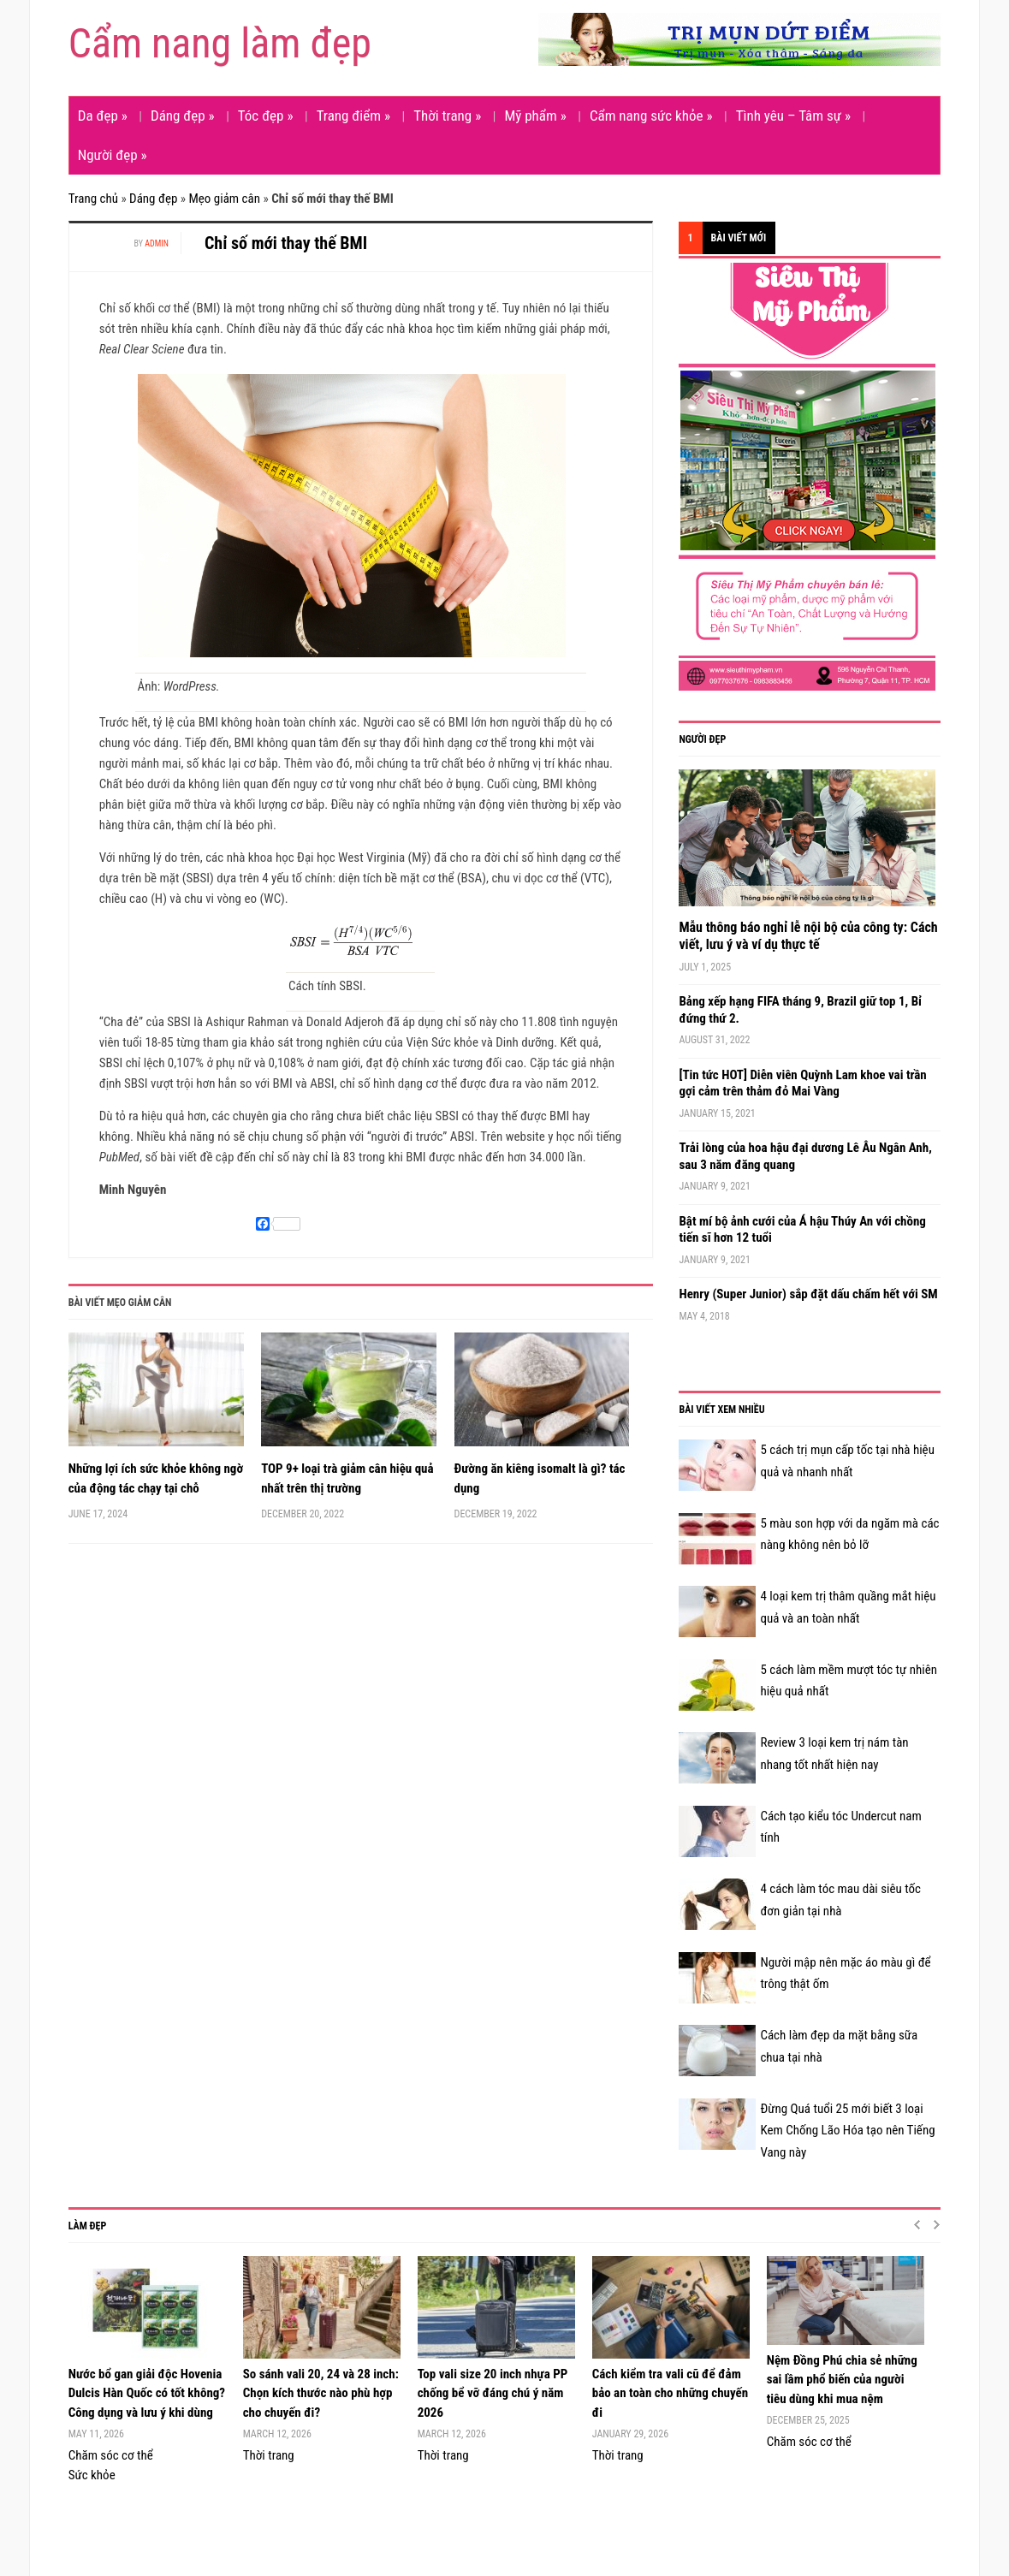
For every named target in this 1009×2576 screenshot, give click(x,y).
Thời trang (447, 115)
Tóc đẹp (266, 115)
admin (157, 243)
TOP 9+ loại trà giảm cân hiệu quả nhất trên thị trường (347, 1478)
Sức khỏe (92, 2475)
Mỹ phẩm (535, 115)
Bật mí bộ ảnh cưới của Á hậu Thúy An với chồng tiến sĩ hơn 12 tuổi (802, 1230)
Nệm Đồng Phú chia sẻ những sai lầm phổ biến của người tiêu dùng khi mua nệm (842, 2380)
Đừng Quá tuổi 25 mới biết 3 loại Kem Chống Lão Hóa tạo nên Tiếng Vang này (847, 2130)
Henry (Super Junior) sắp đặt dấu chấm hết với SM (808, 1294)
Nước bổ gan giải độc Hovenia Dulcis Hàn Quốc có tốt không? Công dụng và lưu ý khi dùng (146, 2393)
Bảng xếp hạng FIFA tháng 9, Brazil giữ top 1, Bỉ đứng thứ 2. (800, 1010)
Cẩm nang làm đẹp (219, 43)
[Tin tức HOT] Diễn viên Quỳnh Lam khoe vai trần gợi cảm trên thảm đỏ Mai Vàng (802, 1083)
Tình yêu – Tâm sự (793, 115)
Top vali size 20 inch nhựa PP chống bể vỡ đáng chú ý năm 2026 (493, 2393)
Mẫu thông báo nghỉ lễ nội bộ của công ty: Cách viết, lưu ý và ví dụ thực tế (808, 936)
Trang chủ (93, 198)
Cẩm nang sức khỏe (651, 115)
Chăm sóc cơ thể (110, 2455)
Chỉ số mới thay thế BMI (286, 243)
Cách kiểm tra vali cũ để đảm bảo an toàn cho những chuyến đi (670, 2393)
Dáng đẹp (183, 115)
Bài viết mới (739, 238)
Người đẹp (112, 154)
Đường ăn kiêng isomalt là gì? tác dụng (540, 1478)
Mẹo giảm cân (224, 198)
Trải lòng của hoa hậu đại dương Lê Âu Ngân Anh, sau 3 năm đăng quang (805, 1156)
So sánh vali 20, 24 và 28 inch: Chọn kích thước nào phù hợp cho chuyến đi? (321, 2393)
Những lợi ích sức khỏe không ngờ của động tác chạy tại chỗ (155, 1478)
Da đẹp (103, 115)
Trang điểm (353, 115)
